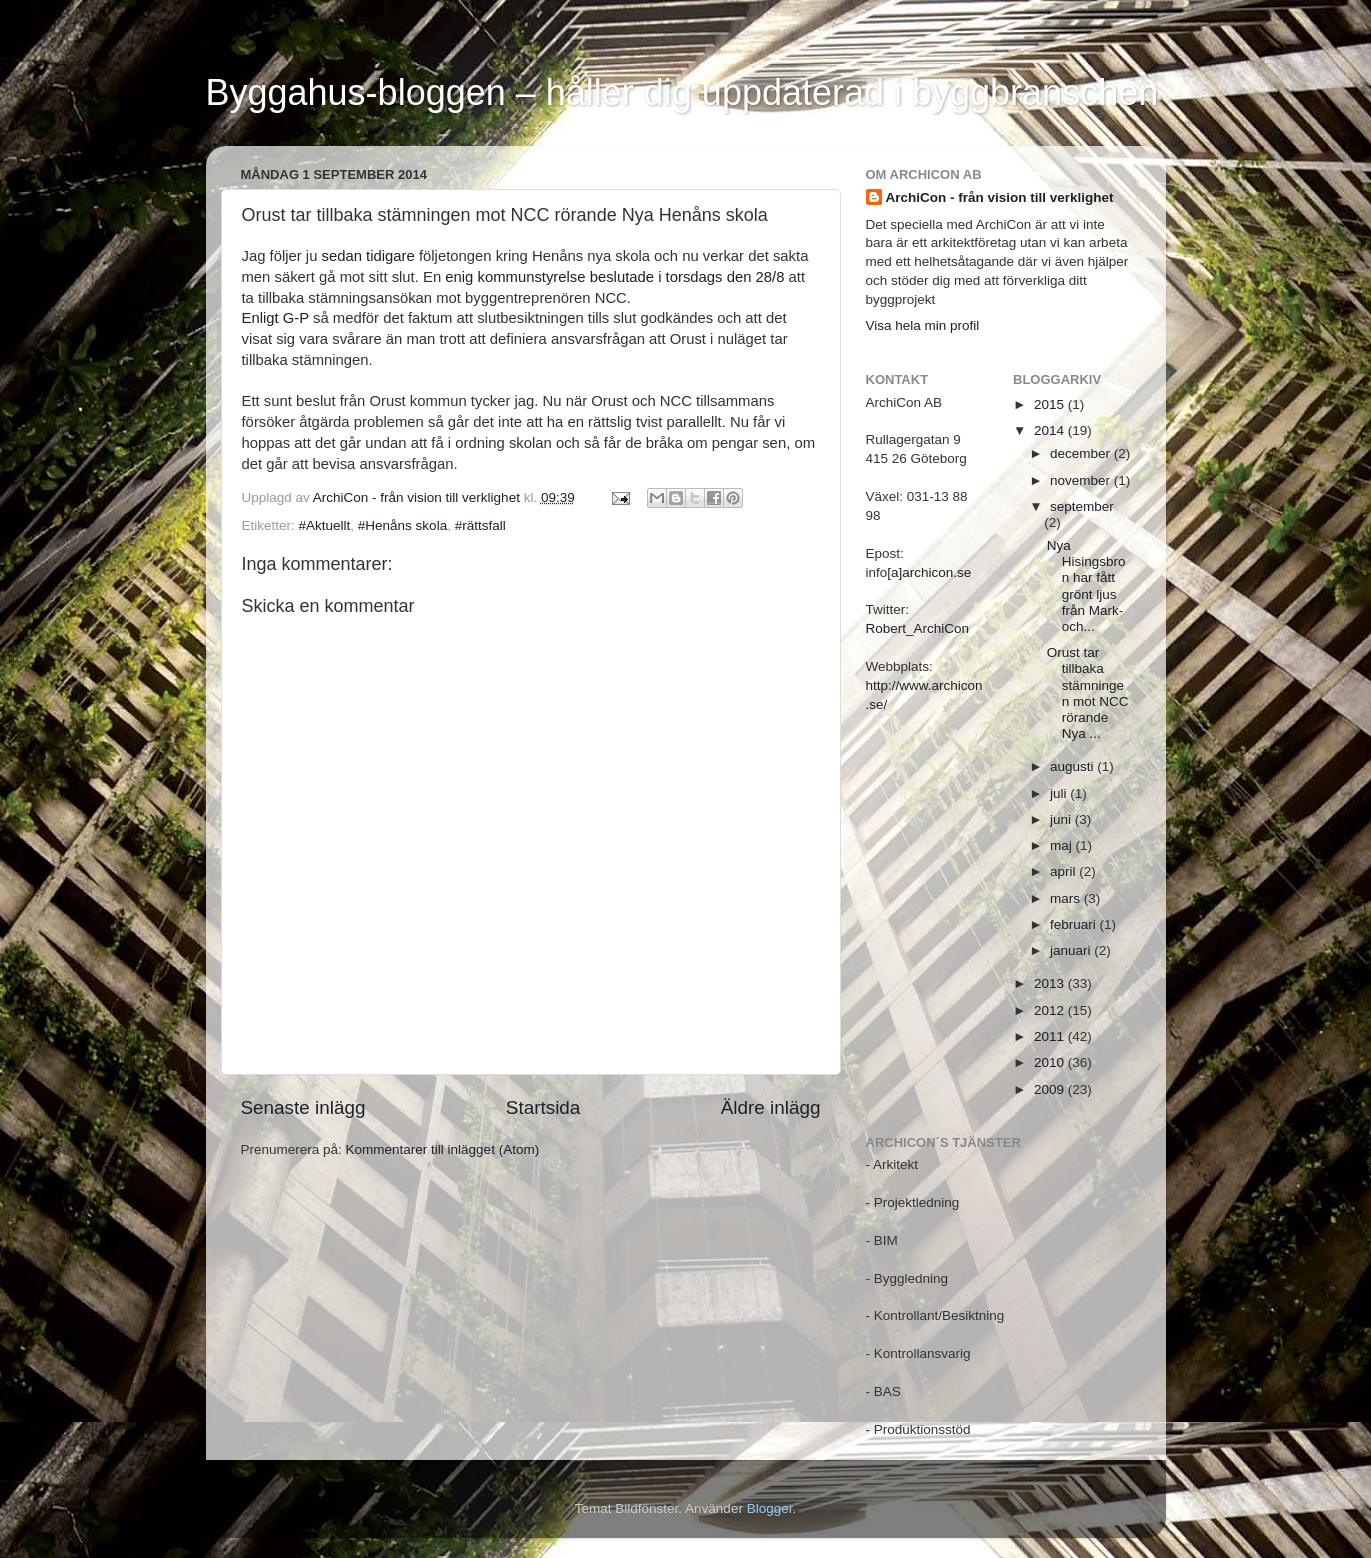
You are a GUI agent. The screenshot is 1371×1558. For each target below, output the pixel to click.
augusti (1073, 766)
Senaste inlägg (303, 1107)
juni (1062, 819)
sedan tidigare (365, 256)
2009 (1051, 1089)
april (1064, 871)
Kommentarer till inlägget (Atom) (443, 1149)
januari (1072, 950)
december (1082, 453)
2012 (1051, 1010)
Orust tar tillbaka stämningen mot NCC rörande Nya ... (1088, 693)
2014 (1051, 430)
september (1082, 506)
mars (1067, 898)
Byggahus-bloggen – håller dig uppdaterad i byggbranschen (682, 92)
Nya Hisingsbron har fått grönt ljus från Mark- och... (1086, 586)
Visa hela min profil (923, 325)
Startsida (543, 1107)
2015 (1051, 404)
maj (1063, 845)
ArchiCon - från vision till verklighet (1000, 197)
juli (1060, 793)
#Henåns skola (402, 525)
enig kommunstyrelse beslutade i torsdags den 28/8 (614, 277)
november (1082, 480)
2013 (1051, 983)
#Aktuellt (325, 525)
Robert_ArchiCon (918, 628)
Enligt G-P (275, 318)
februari (1075, 924)
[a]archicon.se (929, 572)
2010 (1051, 1062)
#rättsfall (480, 525)
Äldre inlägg (771, 1107)
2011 (1051, 1036)
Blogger (770, 1508)
